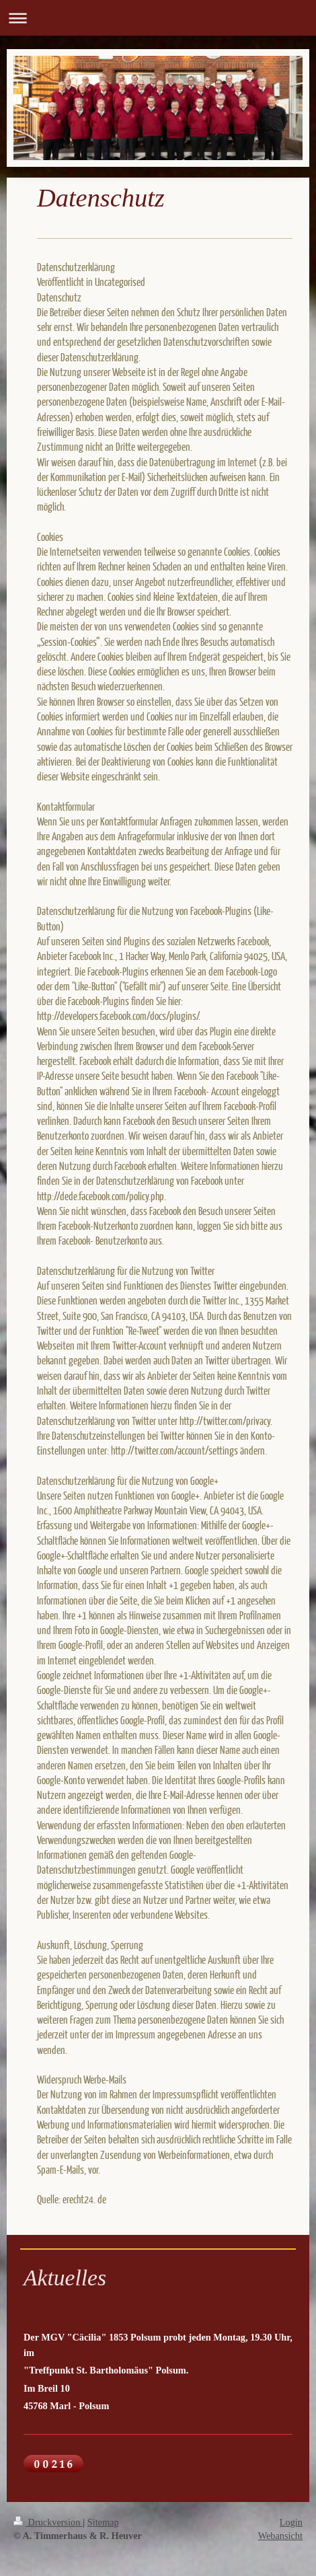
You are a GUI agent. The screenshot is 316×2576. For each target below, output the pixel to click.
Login (291, 2522)
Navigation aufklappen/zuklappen (158, 17)
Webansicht (280, 2535)
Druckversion (48, 2522)
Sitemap (103, 2522)
